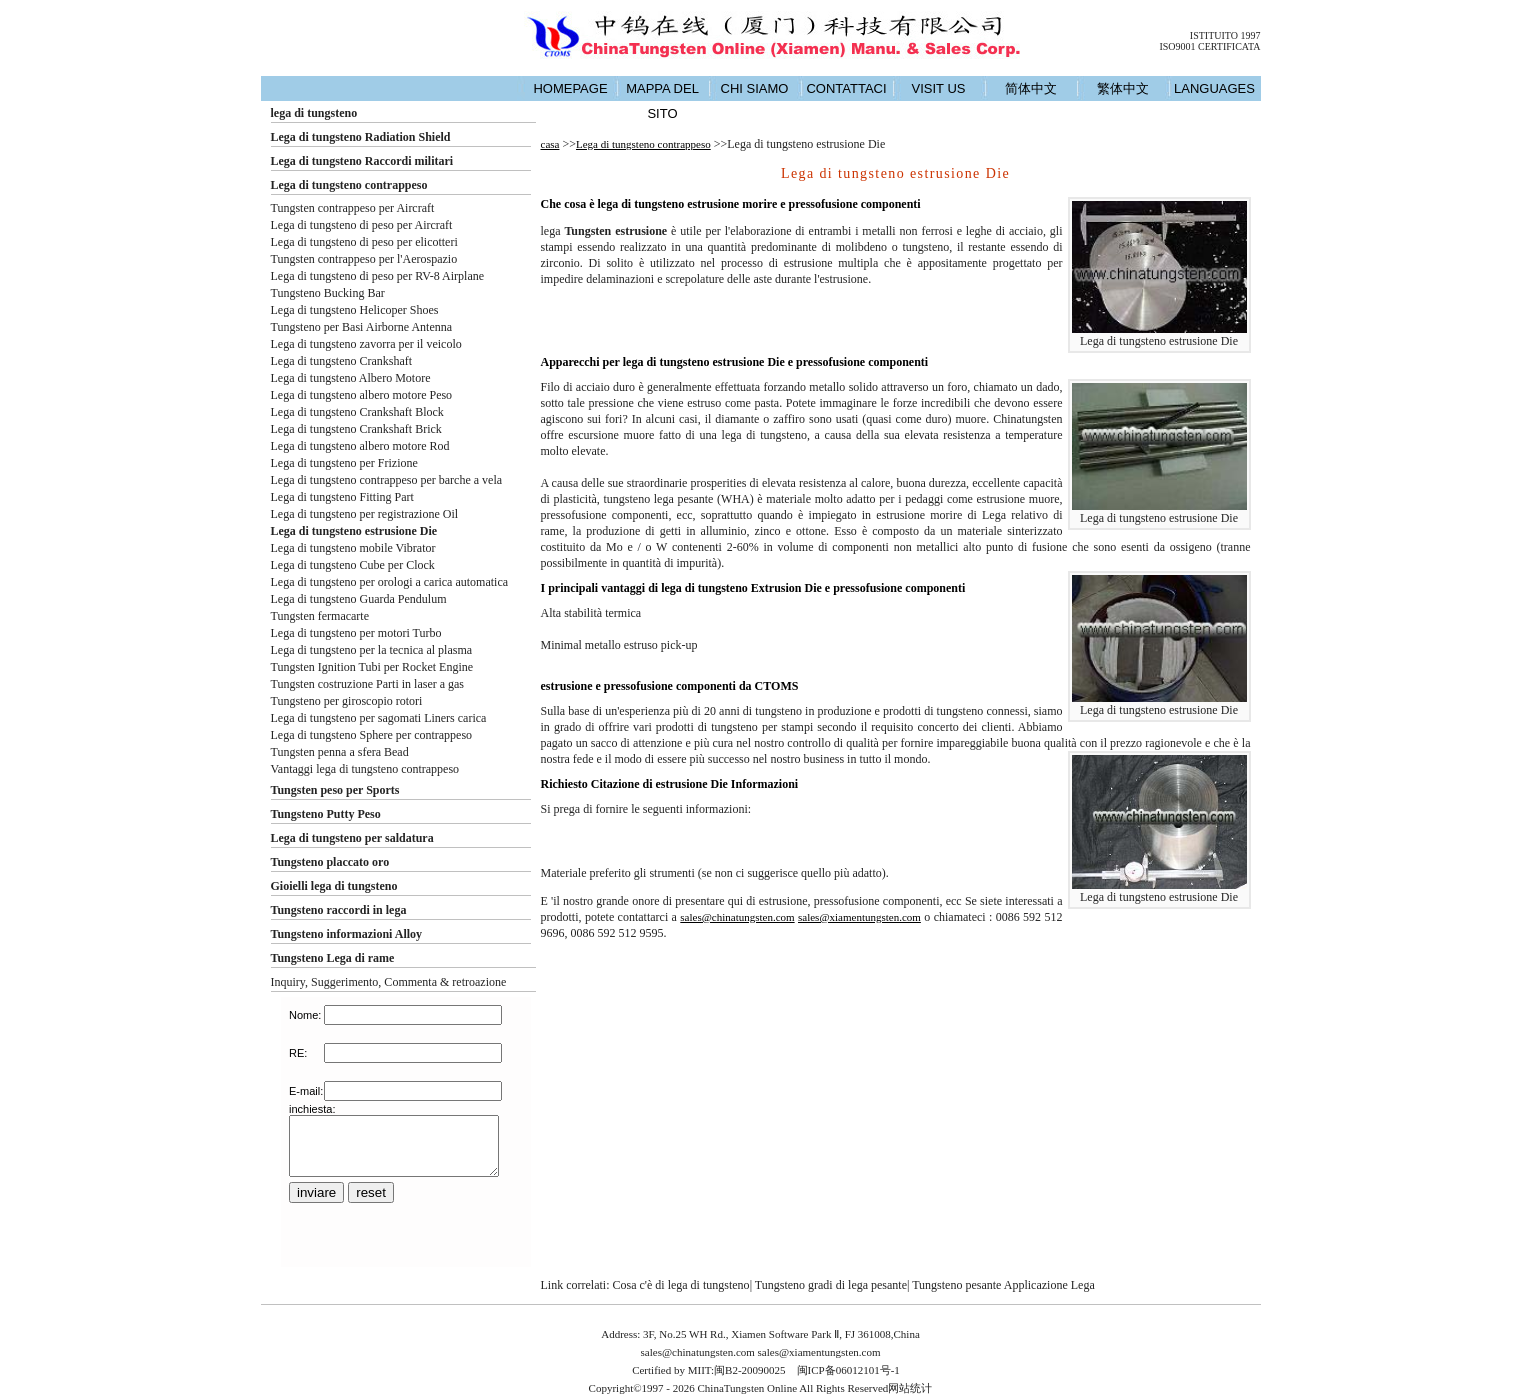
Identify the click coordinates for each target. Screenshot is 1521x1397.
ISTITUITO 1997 (1225, 35)
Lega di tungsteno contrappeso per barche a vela (387, 480)
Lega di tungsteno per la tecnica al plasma (372, 650)
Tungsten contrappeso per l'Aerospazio (364, 259)
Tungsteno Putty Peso (326, 814)
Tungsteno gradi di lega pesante (831, 1285)
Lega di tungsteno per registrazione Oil (365, 514)
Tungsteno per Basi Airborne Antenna (362, 327)
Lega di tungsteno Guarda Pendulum (359, 599)
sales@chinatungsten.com (737, 917)
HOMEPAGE (570, 88)
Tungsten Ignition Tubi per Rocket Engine (372, 667)
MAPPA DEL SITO (662, 101)
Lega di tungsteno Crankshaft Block (357, 412)
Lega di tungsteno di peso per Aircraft (362, 225)
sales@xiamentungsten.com (859, 917)
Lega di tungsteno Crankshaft (342, 361)
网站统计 (910, 1388)
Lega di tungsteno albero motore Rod (360, 446)
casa (550, 144)
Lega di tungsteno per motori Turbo (356, 633)
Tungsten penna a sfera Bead (340, 752)
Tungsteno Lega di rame (333, 958)
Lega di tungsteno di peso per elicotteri (364, 242)
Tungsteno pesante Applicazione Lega (1003, 1285)
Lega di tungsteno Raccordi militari (362, 161)
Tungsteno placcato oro (330, 862)
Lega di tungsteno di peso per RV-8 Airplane (378, 276)
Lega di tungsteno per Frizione (344, 463)
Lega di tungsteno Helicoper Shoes (355, 310)
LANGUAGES (1214, 88)
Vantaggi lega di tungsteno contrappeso (365, 769)
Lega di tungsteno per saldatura (352, 838)
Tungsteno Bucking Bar (328, 293)
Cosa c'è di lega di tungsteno (680, 1285)
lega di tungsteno (314, 113)
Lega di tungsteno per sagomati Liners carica (379, 718)
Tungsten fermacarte (320, 616)
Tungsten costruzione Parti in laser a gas (368, 684)
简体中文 (1031, 88)
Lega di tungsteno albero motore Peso (362, 395)
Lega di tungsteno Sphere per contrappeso (372, 735)
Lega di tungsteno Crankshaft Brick (356, 429)
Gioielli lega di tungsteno (334, 886)
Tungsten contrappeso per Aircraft (353, 208)
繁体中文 (1123, 88)
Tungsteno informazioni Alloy (347, 934)
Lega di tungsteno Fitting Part (342, 497)
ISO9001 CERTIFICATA (1209, 46)
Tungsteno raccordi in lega (339, 910)
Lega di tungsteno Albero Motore (351, 378)
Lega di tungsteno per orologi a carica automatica (390, 582)
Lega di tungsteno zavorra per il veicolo (366, 344)
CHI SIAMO (755, 88)
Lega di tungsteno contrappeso (349, 185)
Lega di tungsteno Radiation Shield (361, 137)
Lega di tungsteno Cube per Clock (353, 565)
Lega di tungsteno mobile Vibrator (353, 548)
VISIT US (939, 88)
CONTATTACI (846, 88)
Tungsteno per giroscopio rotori (347, 701)
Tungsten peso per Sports (335, 790)
